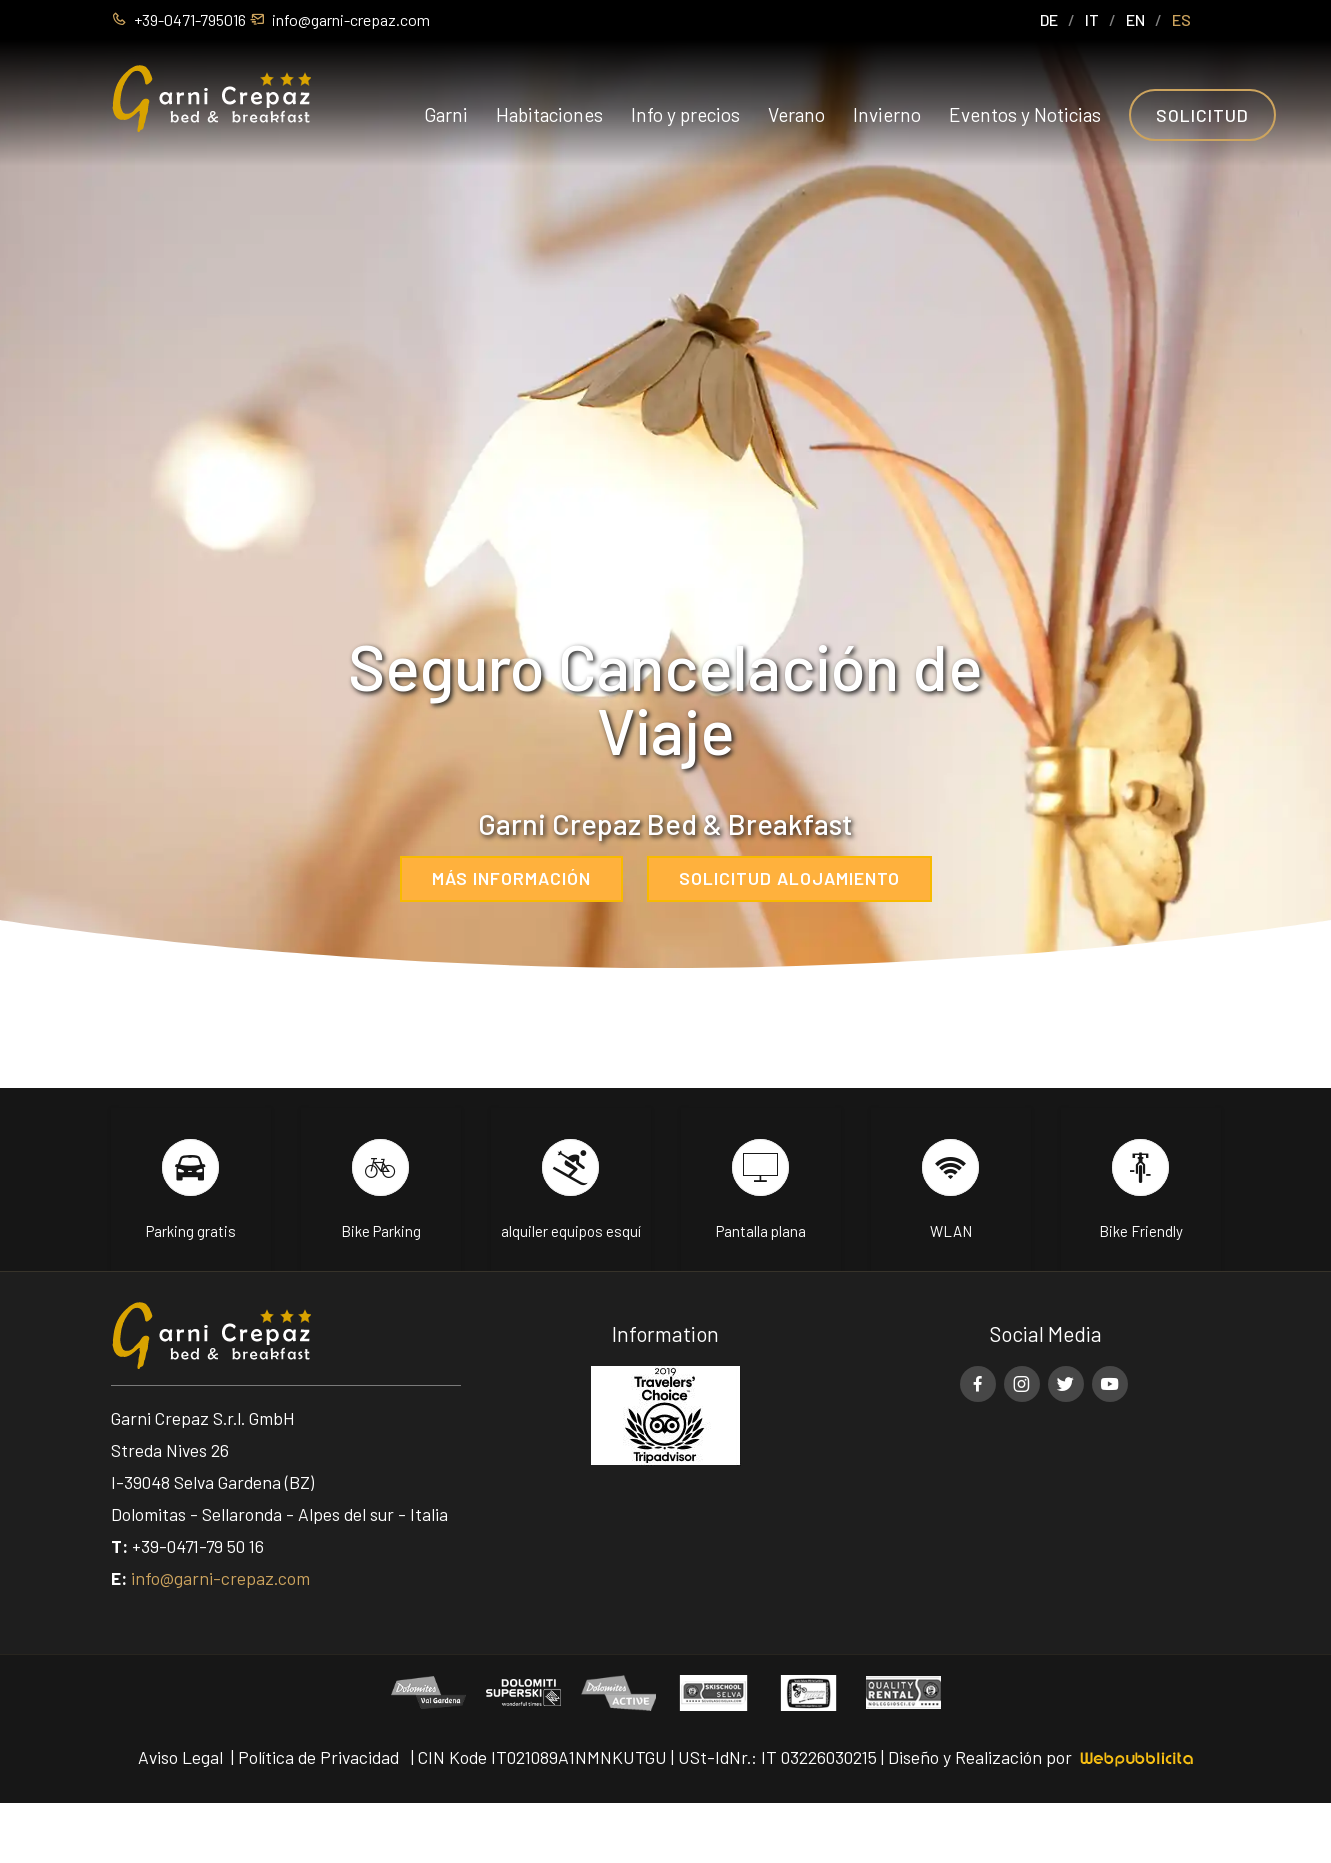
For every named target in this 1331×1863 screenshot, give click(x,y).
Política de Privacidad (318, 1757)
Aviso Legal (180, 1757)
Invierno (887, 114)
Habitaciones (549, 114)
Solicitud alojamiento (789, 878)
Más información (511, 878)
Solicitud (1202, 115)
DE (1049, 19)
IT (1092, 19)
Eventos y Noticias (1025, 114)
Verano (796, 114)
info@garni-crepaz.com (220, 1578)
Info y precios (685, 114)
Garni (446, 114)
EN (1135, 19)
